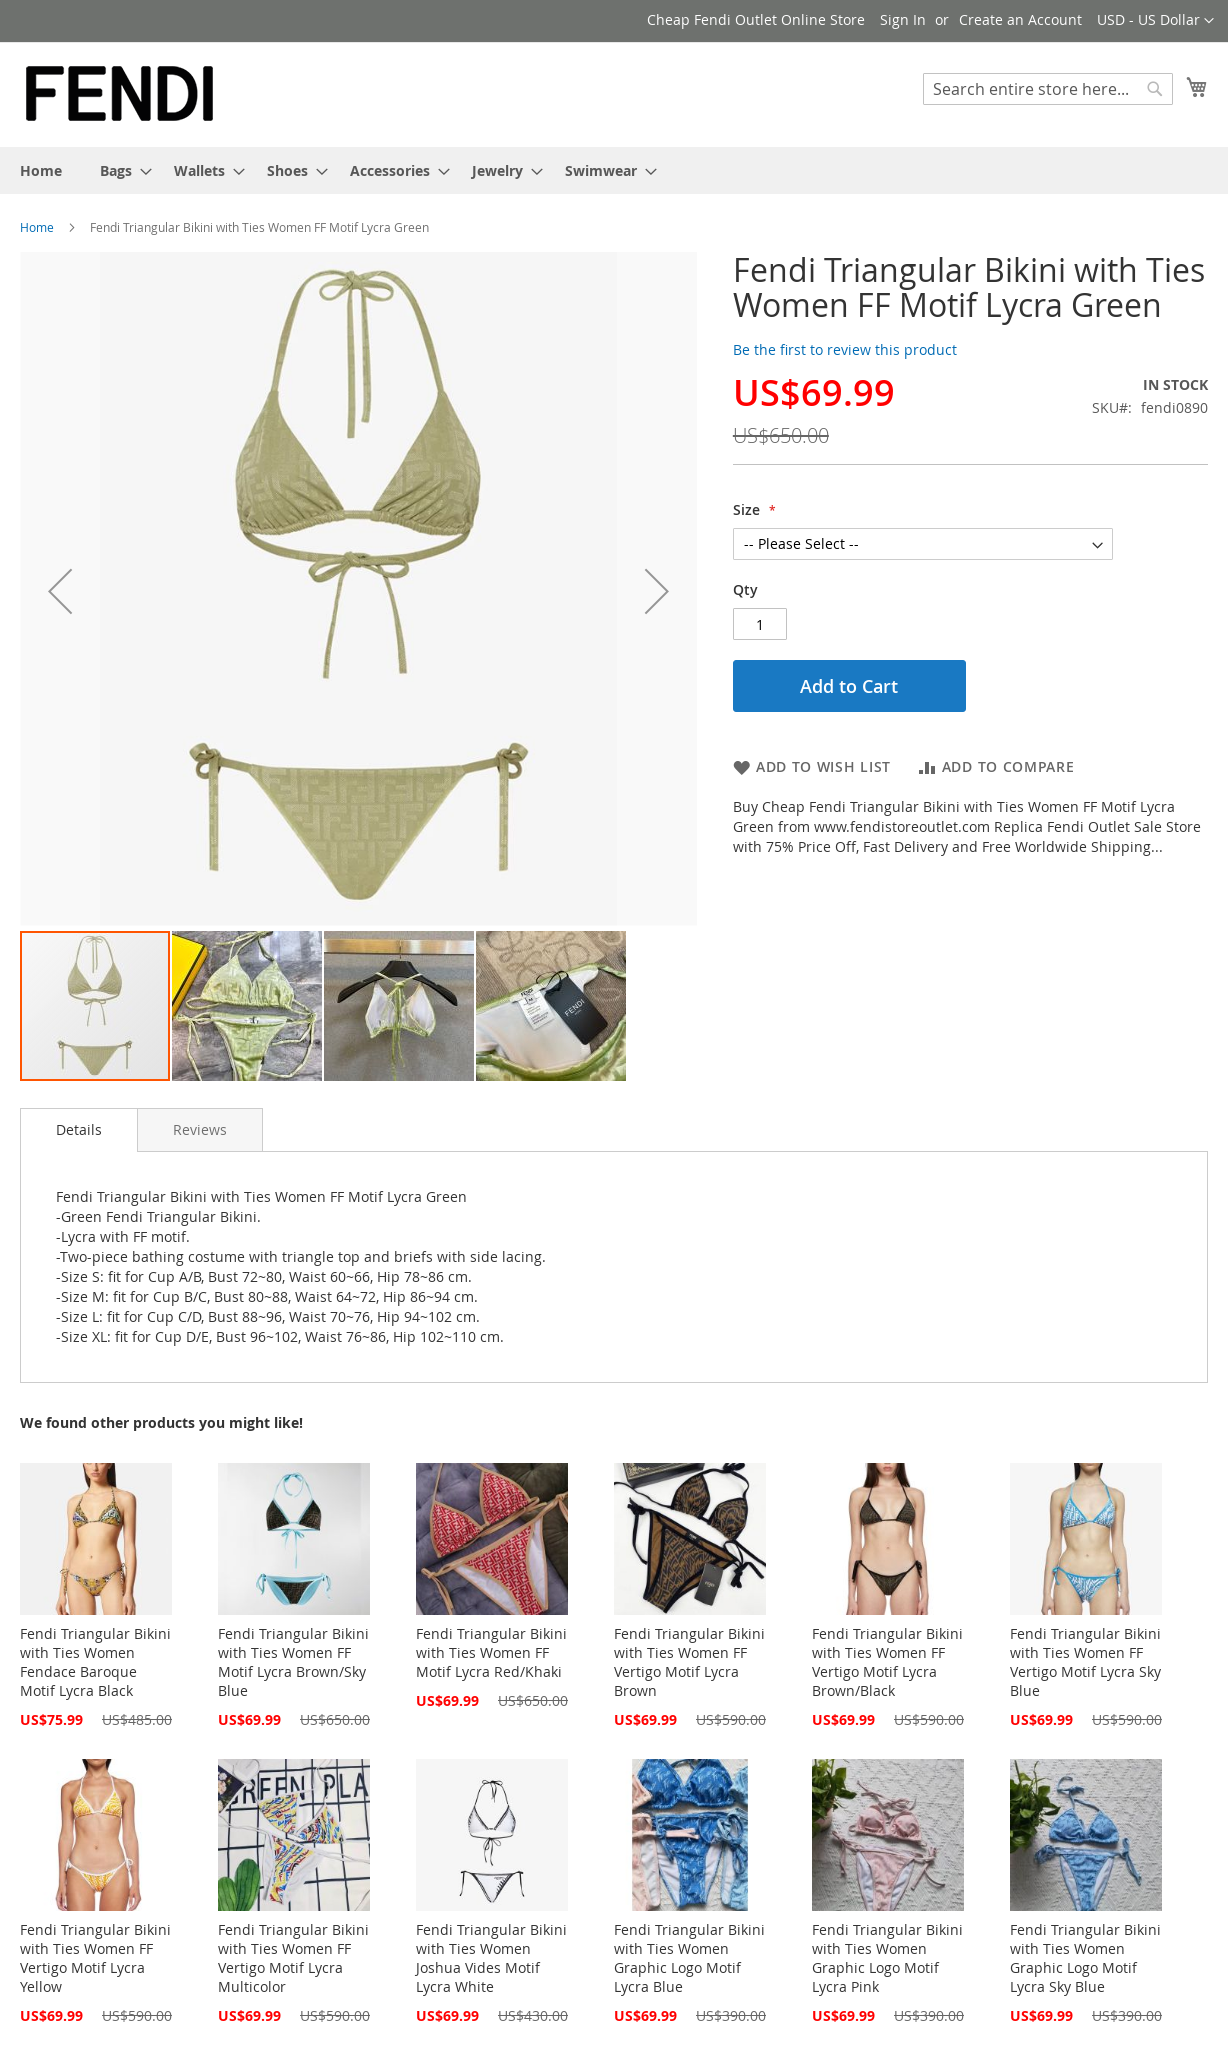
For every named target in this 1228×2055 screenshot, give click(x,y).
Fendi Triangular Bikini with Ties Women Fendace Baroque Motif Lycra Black (95, 1662)
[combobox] (1048, 89)
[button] (1155, 21)
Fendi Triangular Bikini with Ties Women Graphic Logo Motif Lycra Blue (689, 1958)
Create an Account (1020, 19)
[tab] (79, 1130)
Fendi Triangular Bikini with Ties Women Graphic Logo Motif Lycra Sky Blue (1085, 1958)
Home (37, 227)
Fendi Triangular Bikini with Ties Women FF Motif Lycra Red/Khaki (491, 1652)
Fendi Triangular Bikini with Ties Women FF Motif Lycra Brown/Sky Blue (293, 1662)
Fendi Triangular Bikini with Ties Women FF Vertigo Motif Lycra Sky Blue (1085, 1662)
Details (79, 1129)
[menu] (614, 170)
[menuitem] (41, 170)
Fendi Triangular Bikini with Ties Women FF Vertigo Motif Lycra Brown (689, 1662)
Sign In (903, 19)
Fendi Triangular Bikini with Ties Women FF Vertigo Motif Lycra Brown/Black (887, 1662)
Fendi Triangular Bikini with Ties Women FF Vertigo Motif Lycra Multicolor (293, 1958)
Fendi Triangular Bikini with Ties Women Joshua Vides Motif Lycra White (491, 1958)
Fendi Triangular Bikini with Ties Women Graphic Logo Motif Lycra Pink (887, 1958)
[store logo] (120, 93)
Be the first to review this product (845, 349)
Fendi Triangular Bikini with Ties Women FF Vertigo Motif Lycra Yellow (95, 1958)
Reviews (200, 1129)
